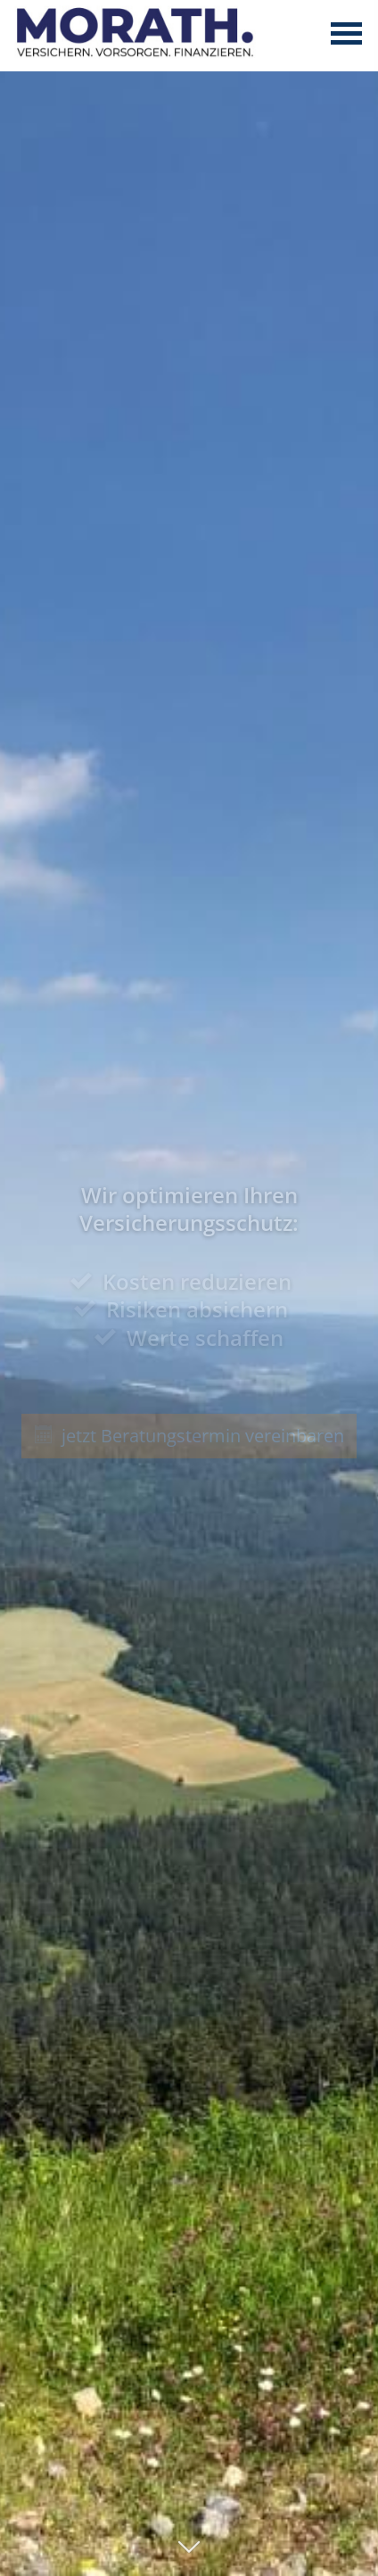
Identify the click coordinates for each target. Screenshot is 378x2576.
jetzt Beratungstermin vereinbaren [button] (189, 1436)
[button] (189, 2555)
